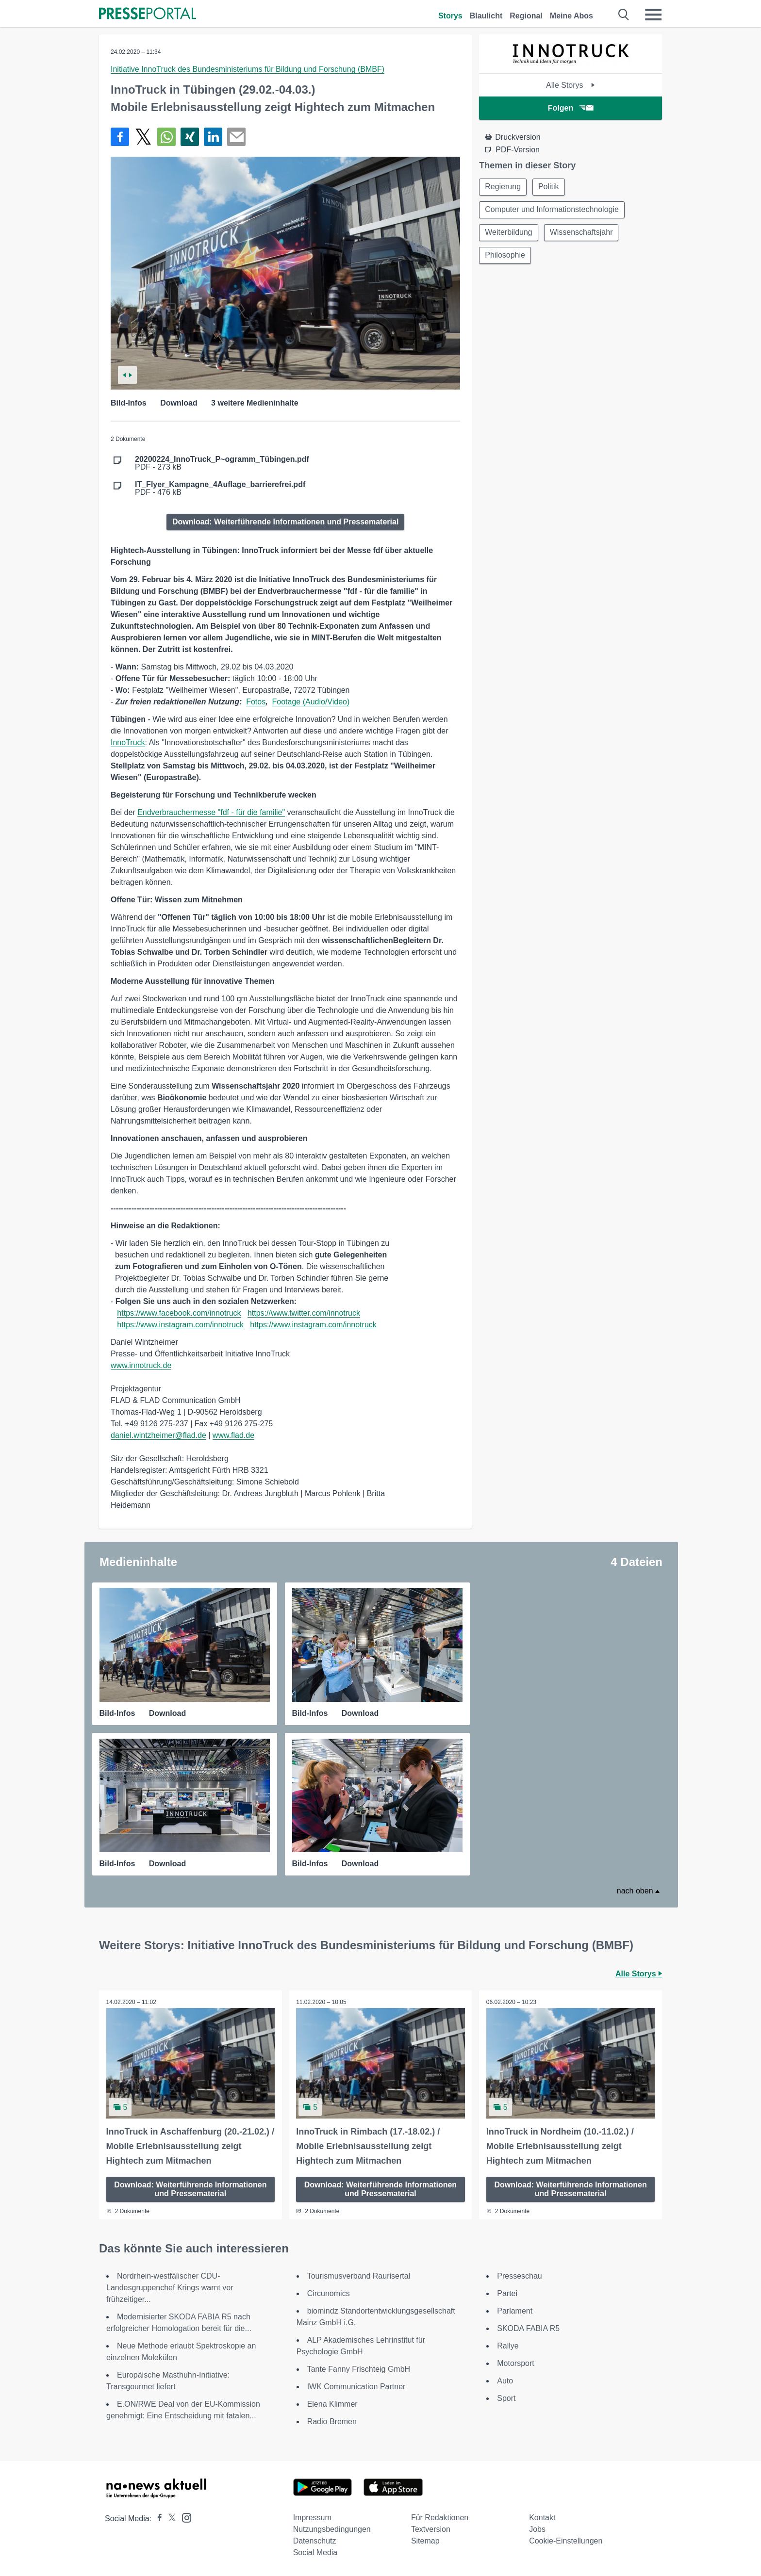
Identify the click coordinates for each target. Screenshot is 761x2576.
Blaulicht (486, 16)
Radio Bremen (332, 2421)
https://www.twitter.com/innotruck (304, 1313)
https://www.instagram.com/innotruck (180, 1325)
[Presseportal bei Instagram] (183, 2517)
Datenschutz (314, 2541)
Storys (450, 16)
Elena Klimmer (332, 2404)
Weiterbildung (509, 233)
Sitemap (425, 2541)
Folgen (570, 108)
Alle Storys (570, 85)
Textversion (430, 2529)
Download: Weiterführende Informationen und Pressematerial (285, 522)
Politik (550, 187)
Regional (526, 16)
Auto (505, 2381)
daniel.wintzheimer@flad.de (158, 1435)
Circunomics (328, 2293)
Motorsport (515, 2363)
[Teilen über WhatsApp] (166, 137)
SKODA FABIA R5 (528, 2328)
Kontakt (542, 2517)
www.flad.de (233, 1435)
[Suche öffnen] (624, 14)
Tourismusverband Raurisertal (359, 2276)
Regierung (503, 187)
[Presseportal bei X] (169, 2518)
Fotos (255, 702)
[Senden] (236, 137)
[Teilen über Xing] (190, 137)
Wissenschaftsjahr (582, 233)
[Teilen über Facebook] (120, 137)
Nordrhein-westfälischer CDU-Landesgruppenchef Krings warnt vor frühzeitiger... (169, 2287)
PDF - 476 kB (220, 488)
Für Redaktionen (439, 2517)
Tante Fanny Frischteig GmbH (359, 2369)
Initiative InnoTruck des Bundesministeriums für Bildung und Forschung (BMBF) (247, 69)
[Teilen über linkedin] (213, 137)
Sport (506, 2398)
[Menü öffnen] (653, 14)
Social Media (315, 2552)
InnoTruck (128, 742)
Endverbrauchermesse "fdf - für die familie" (211, 812)
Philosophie (505, 257)
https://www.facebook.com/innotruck (179, 1313)
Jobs (537, 2529)
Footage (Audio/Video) (311, 702)
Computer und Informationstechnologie (552, 210)
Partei (507, 2293)
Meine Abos (571, 16)
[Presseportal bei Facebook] (156, 2518)
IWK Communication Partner (356, 2386)
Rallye (507, 2346)
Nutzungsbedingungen (332, 2529)
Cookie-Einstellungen (565, 2541)
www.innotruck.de (141, 1365)
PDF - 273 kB (222, 463)
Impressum (312, 2517)
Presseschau (519, 2276)
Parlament (514, 2311)
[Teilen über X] (143, 137)
